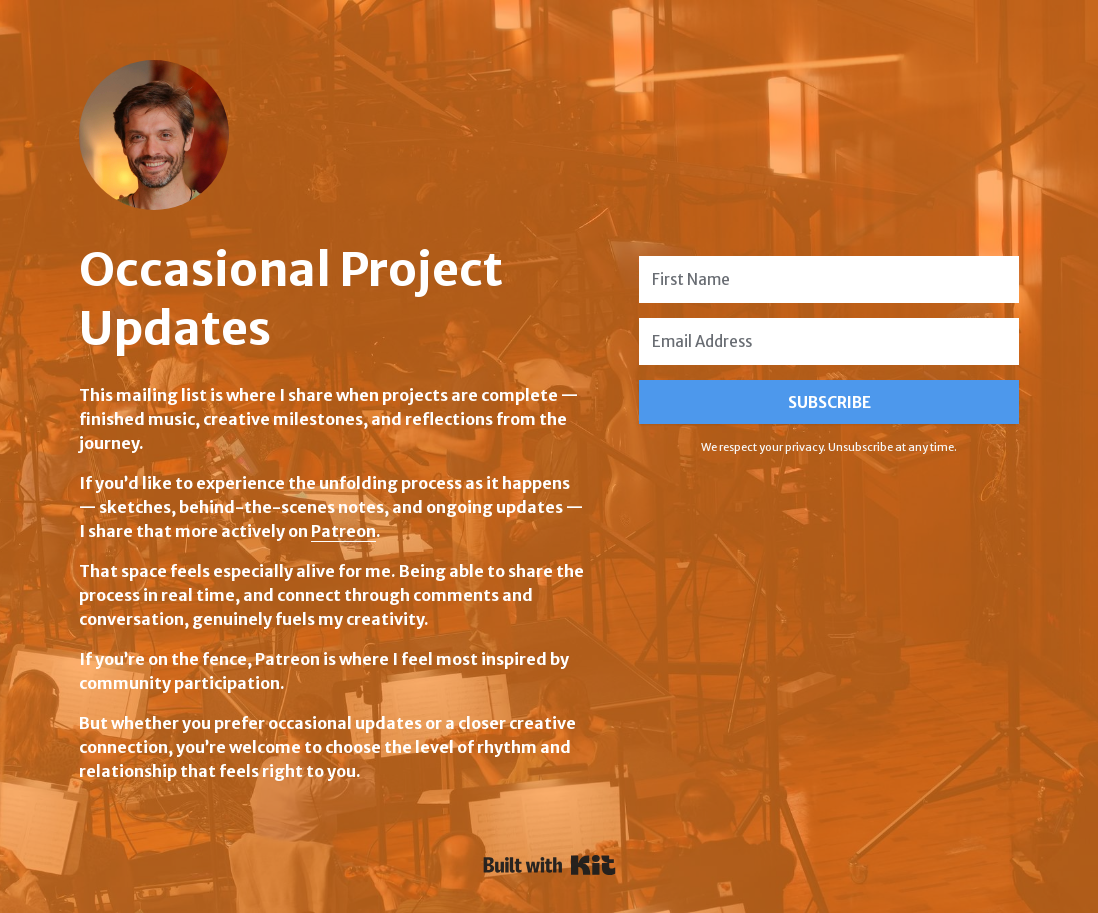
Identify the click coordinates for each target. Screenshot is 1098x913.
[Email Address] (829, 341)
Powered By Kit (549, 865)
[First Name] (829, 279)
